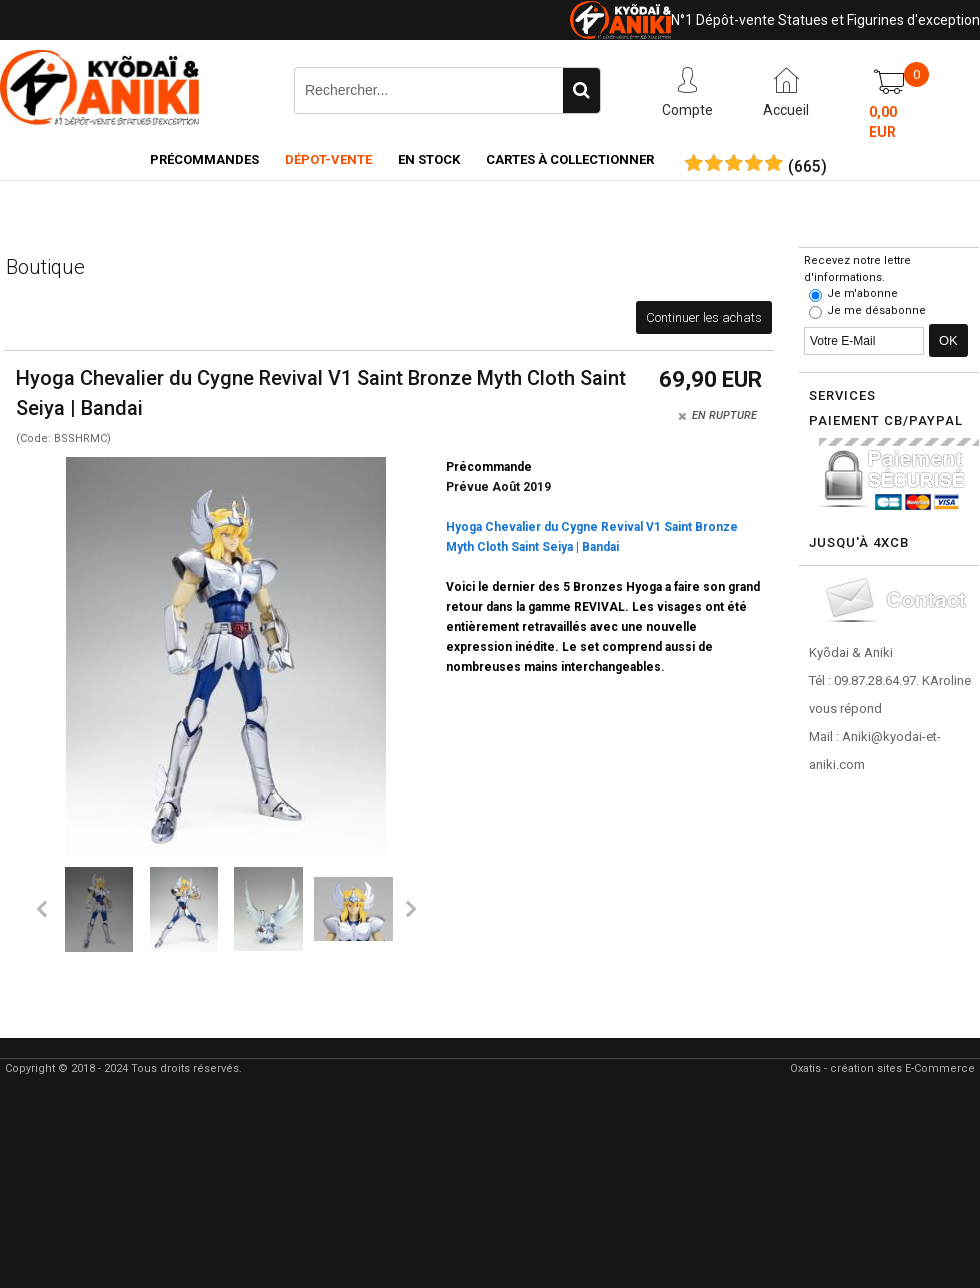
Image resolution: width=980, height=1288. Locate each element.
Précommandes (204, 159)
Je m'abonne (862, 293)
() (807, 167)
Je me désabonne (876, 310)
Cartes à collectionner (570, 159)
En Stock (429, 159)
